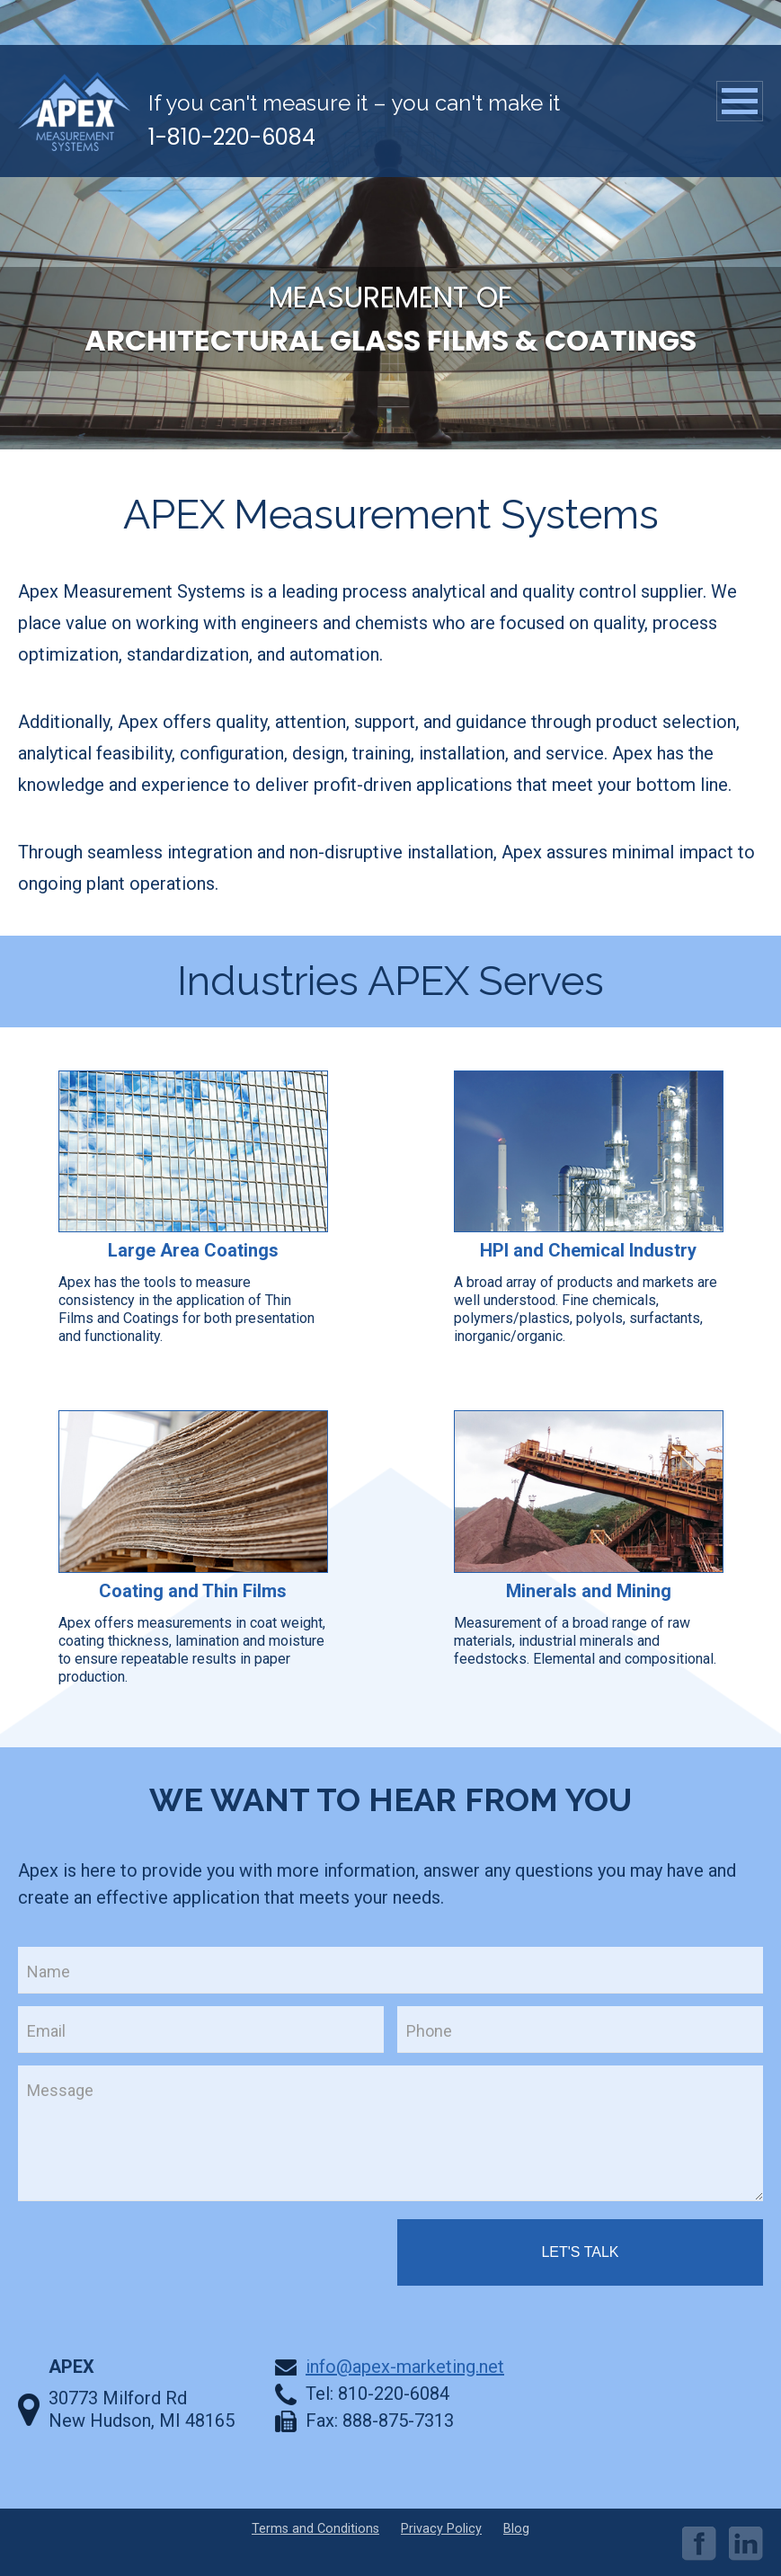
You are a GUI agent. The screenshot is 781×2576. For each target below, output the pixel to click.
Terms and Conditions (315, 2528)
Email (46, 2030)
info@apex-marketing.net (405, 2366)
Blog (516, 2528)
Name (48, 1971)
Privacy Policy (441, 2528)
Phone (429, 2030)
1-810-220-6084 (231, 137)
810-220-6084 (393, 2393)
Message (60, 2090)
